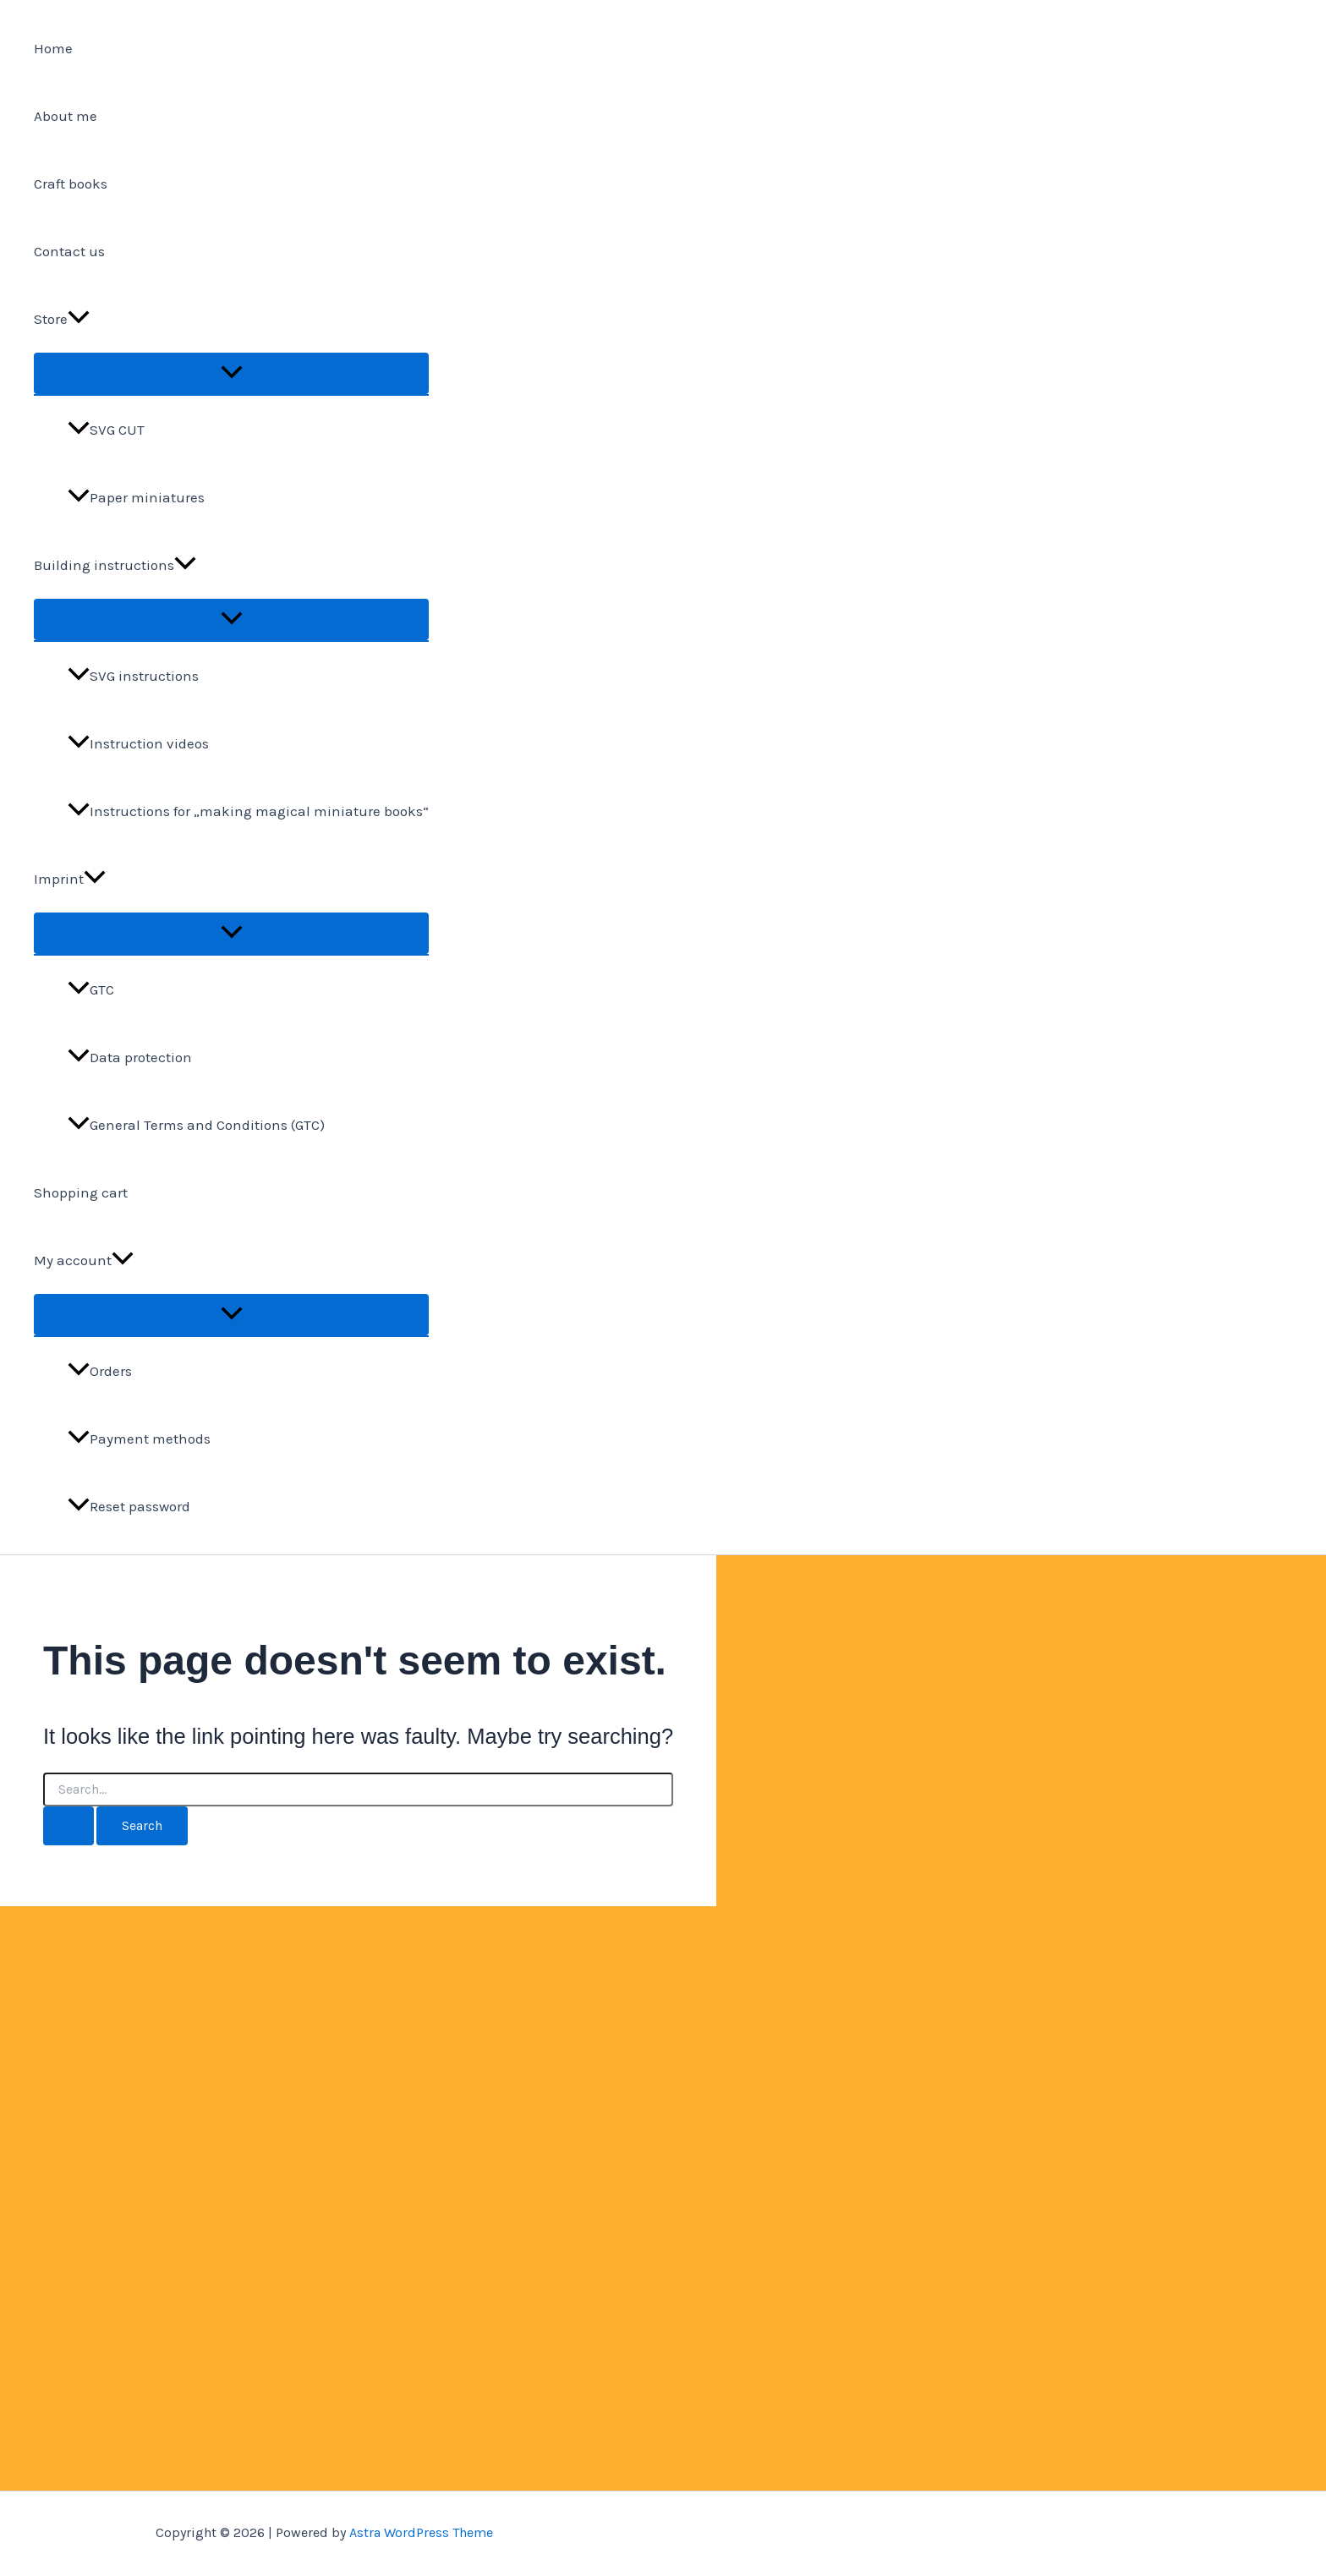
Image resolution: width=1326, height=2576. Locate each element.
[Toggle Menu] (231, 373)
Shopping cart (81, 1192)
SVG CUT (106, 429)
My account (84, 1260)
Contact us (69, 251)
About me (65, 115)
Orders (100, 1370)
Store (62, 319)
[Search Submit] (68, 1825)
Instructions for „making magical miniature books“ (248, 811)
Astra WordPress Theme (421, 2532)
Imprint (70, 879)
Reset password (129, 1506)
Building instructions (115, 565)
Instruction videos (138, 743)
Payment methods (139, 1438)
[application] (79, 319)
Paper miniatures (136, 497)
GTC (91, 989)
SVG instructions (133, 675)
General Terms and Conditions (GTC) (196, 1124)
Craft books (70, 183)
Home (53, 48)
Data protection (130, 1057)
